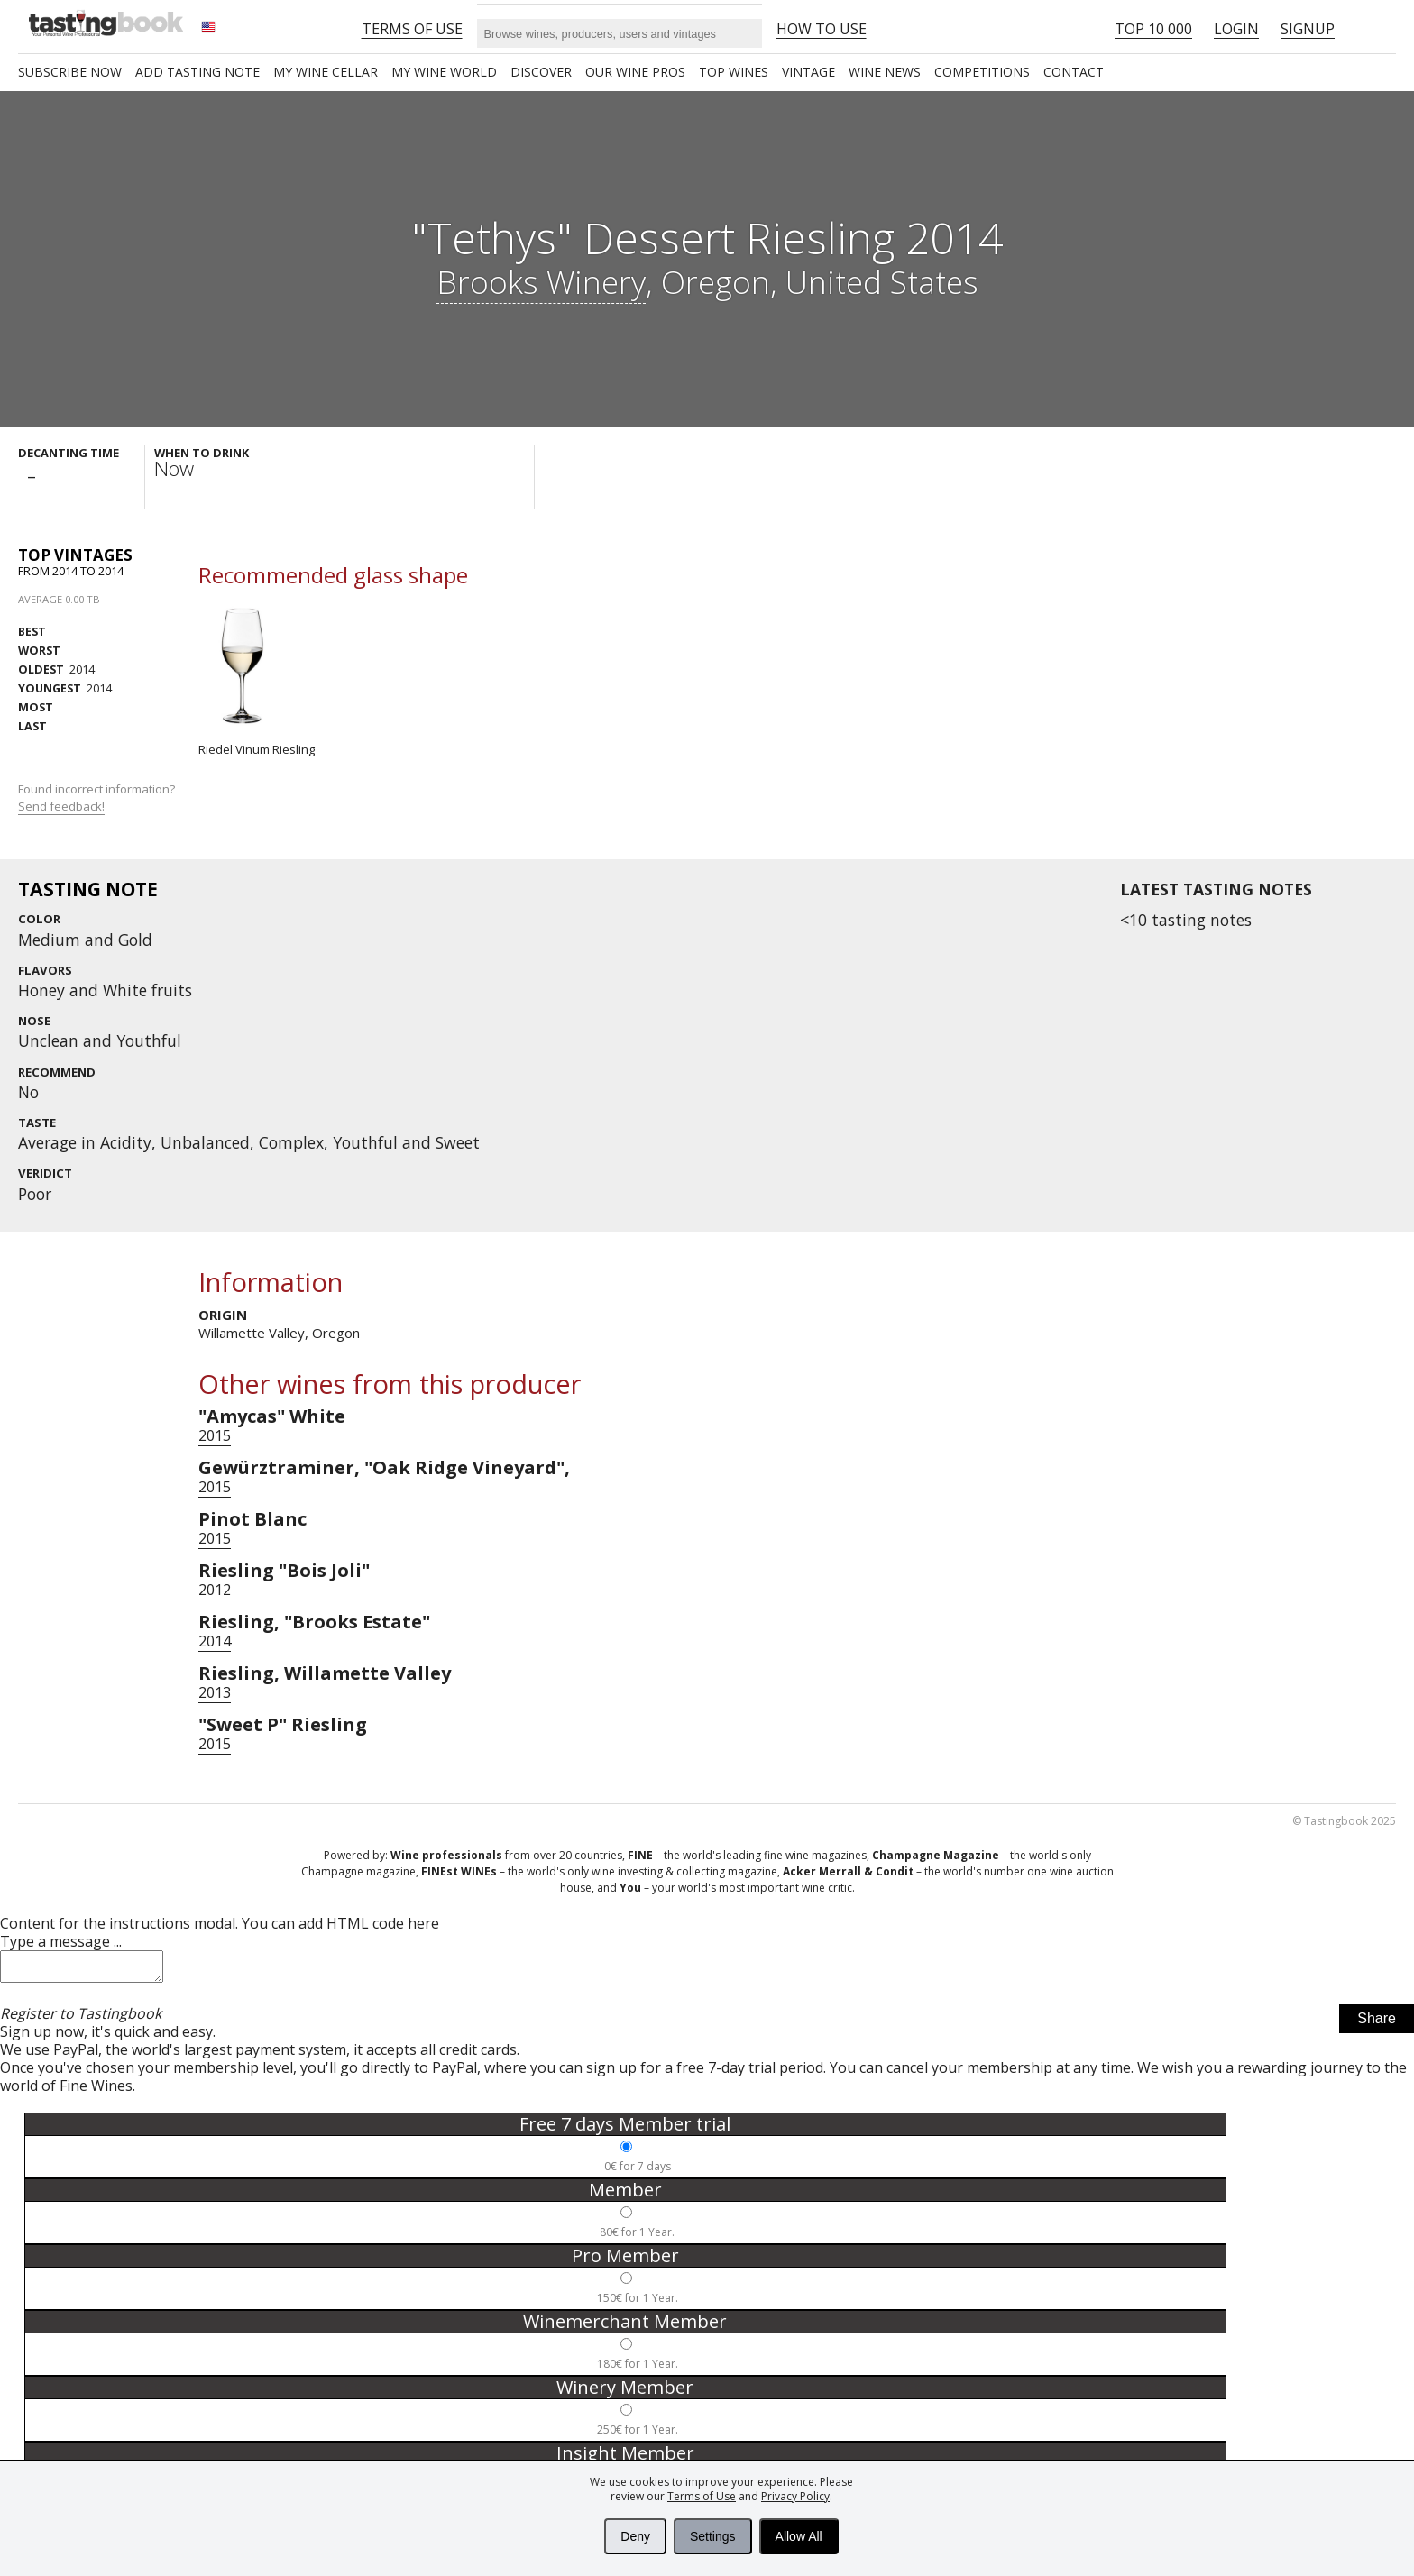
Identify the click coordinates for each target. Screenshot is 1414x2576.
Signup (1308, 29)
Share (1376, 2023)
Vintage (808, 71)
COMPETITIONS (982, 71)
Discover (541, 71)
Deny (635, 2536)
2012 (214, 1590)
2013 (214, 1692)
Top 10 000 (1153, 29)
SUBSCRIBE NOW (70, 71)
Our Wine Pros (635, 71)
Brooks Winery (541, 281)
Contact (1073, 71)
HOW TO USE (821, 29)
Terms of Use (701, 2496)
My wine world (444, 71)
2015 (214, 1435)
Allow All (799, 2536)
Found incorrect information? (98, 797)
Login (1236, 29)
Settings (713, 2536)
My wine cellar (325, 71)
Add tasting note (197, 71)
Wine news (885, 71)
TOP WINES (733, 71)
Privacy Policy (795, 2496)
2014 (56, 669)
